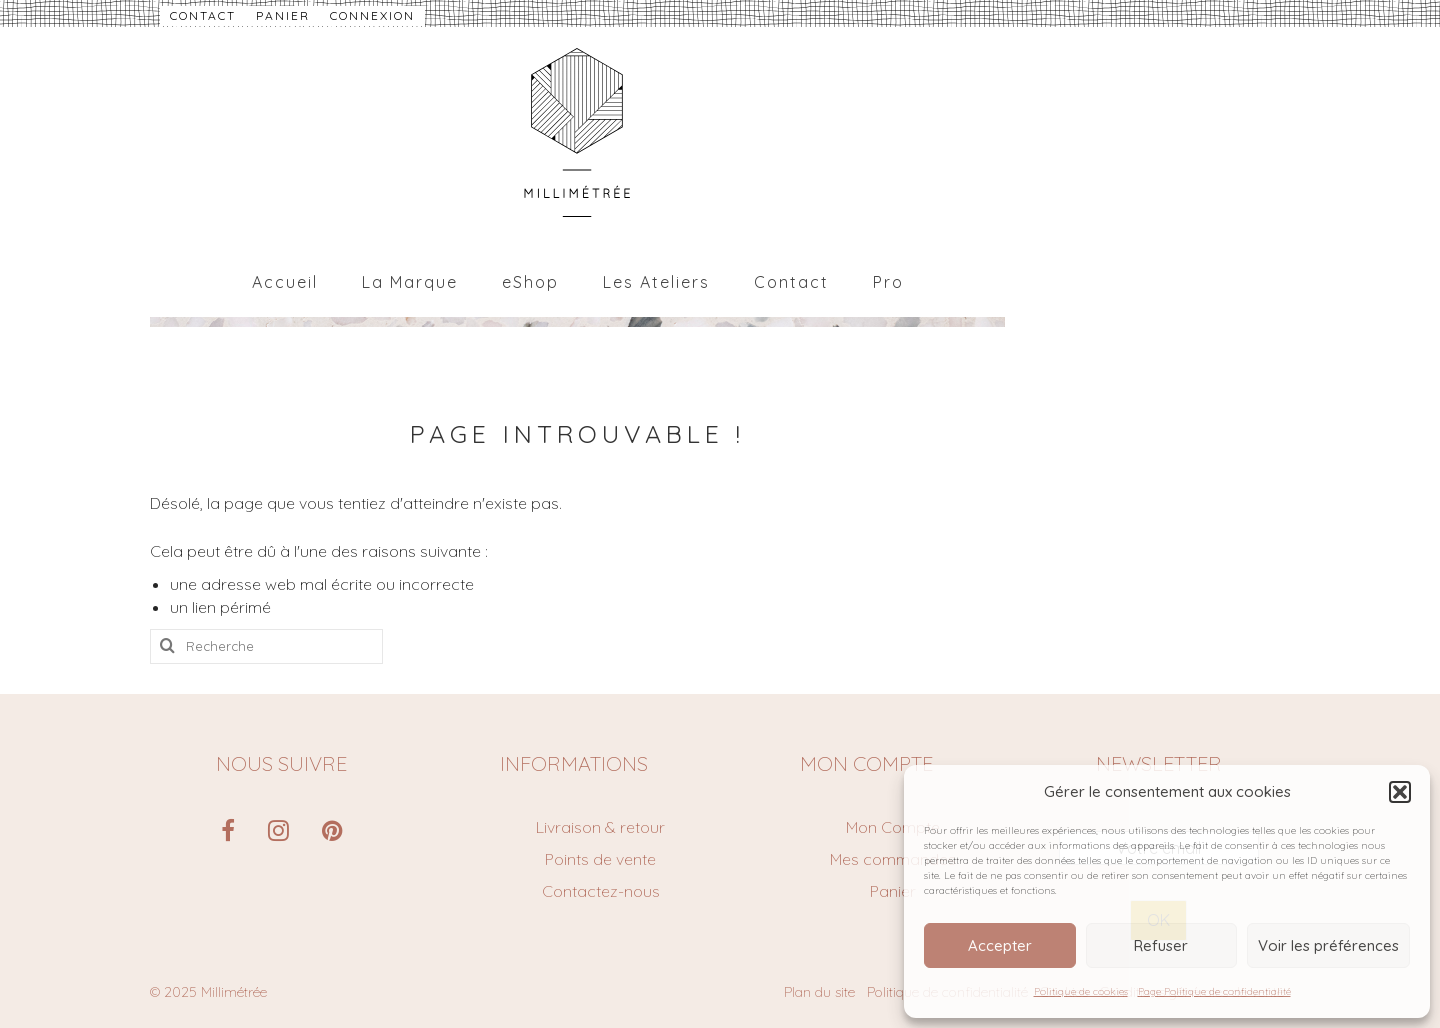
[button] (1400, 792)
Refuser (1161, 945)
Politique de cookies (1081, 991)
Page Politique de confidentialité (1214, 991)
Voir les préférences (1328, 945)
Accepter (1000, 945)
